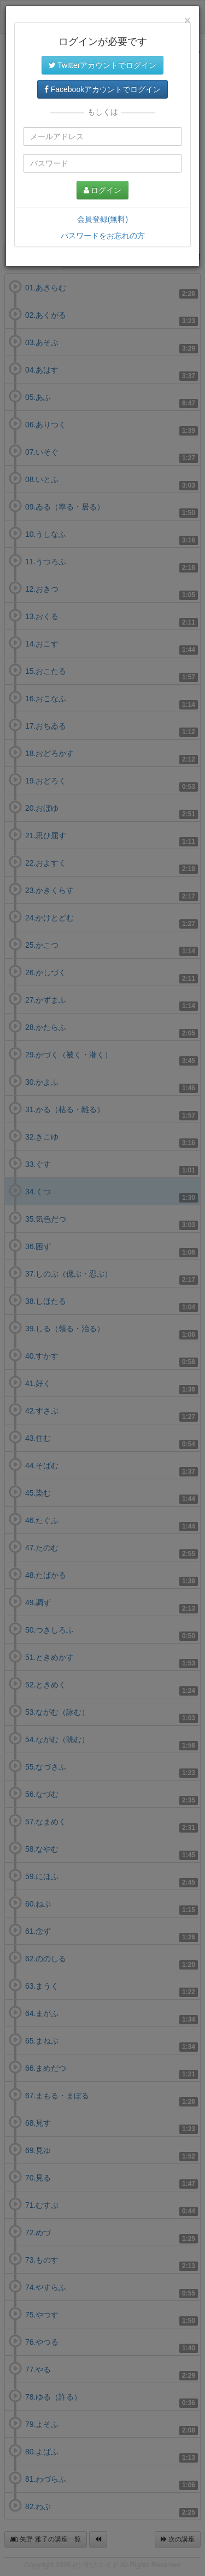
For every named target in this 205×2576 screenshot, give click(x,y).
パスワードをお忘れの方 (103, 235)
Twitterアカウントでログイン (103, 65)
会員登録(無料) (102, 219)
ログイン (103, 190)
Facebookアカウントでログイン (102, 89)
